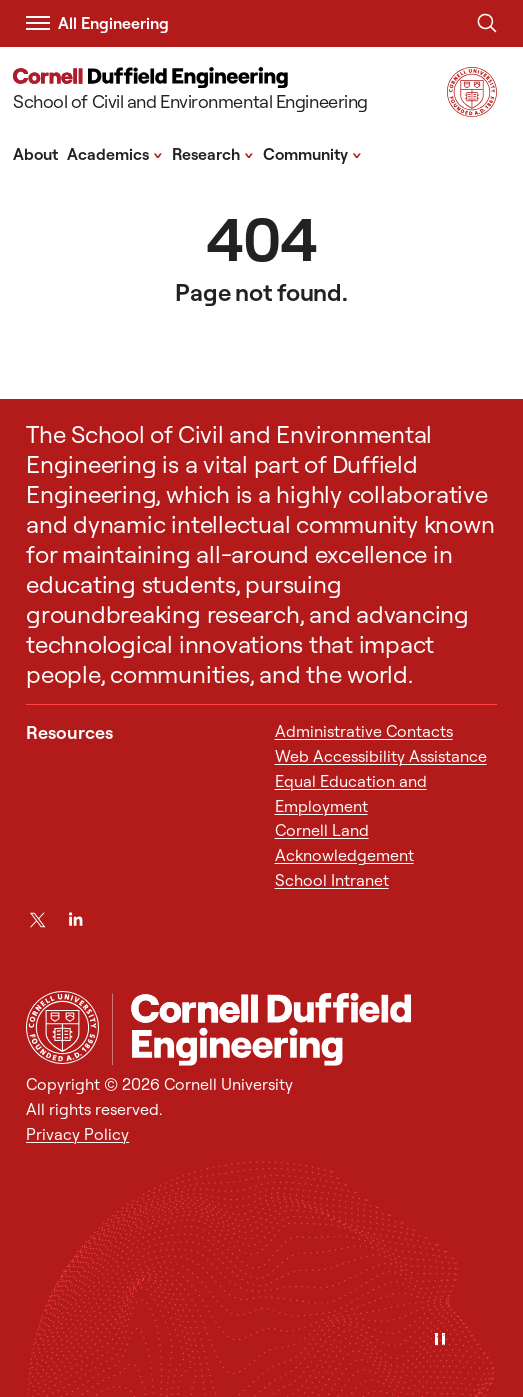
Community (312, 153)
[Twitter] (37, 919)
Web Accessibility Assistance (381, 756)
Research (213, 153)
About (35, 154)
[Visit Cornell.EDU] (472, 110)
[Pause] (440, 1340)
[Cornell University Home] (62, 1027)
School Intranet (332, 880)
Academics (115, 153)
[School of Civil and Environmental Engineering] (190, 91)
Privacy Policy (77, 1134)
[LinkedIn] (75, 919)
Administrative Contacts (364, 731)
